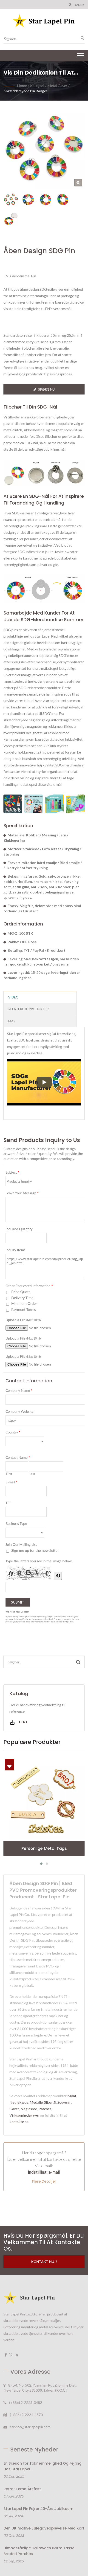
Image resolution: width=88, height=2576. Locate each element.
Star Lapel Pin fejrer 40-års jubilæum (38, 2508)
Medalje (36, 2102)
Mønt (71, 2096)
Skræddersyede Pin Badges (26, 91)
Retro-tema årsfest (22, 2489)
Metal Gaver (57, 85)
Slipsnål (50, 2102)
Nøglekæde (18, 2102)
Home (22, 85)
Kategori (37, 85)
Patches (45, 2108)
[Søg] (81, 38)
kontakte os (18, 2121)
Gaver (14, 2108)
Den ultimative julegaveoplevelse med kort (43, 2528)
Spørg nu (44, 389)
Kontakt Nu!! (44, 2262)
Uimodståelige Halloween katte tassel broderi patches (39, 2550)
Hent (18, 1722)
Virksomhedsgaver (24, 2115)
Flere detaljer (44, 2181)
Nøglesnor (28, 2108)
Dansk (79, 5)
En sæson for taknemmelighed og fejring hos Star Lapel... (42, 2466)
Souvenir (64, 2102)
